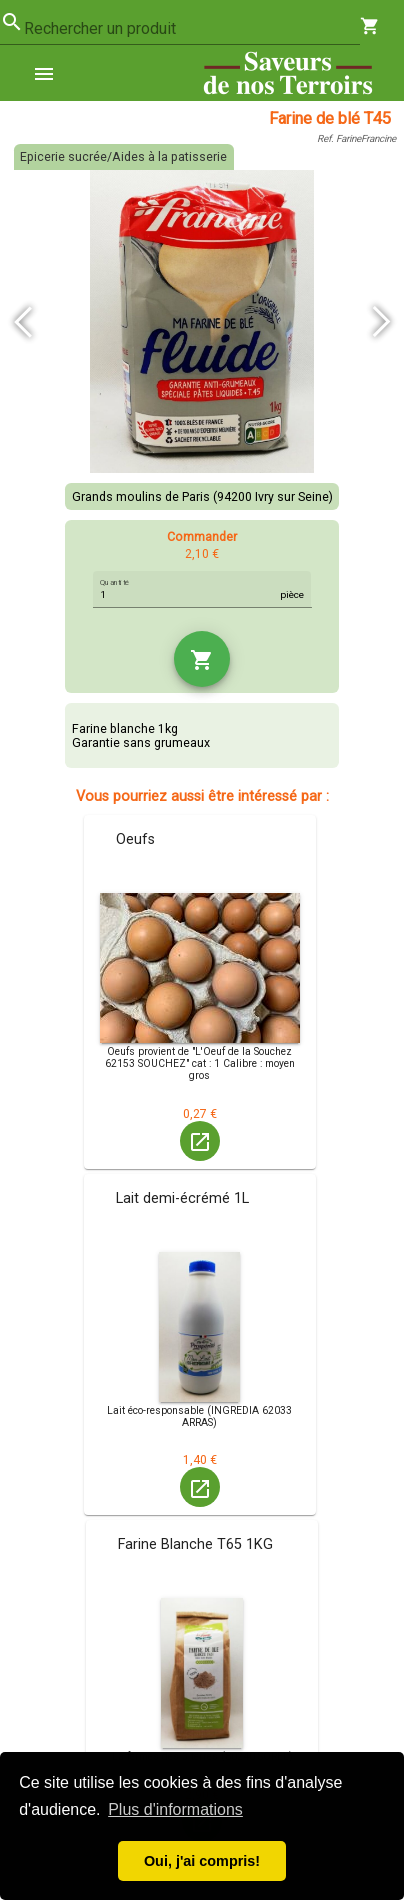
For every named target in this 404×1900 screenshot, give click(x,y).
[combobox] (192, 29)
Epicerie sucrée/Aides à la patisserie (123, 157)
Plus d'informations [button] (175, 1809)
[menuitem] (52, 73)
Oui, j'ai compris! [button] (202, 1861)
